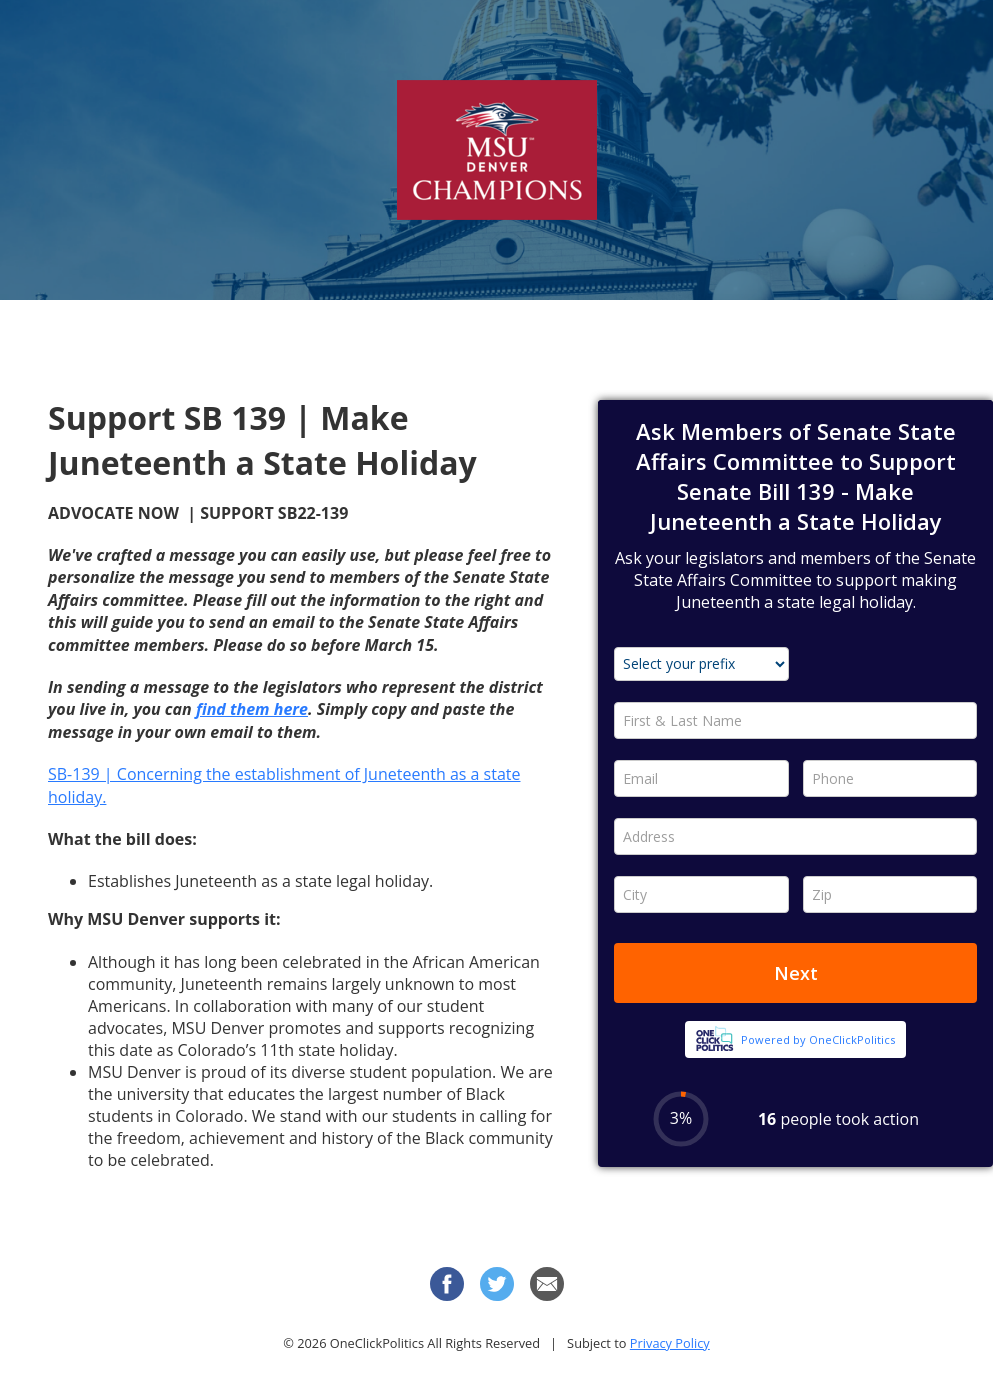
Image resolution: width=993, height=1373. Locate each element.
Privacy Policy (670, 1343)
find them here (252, 709)
